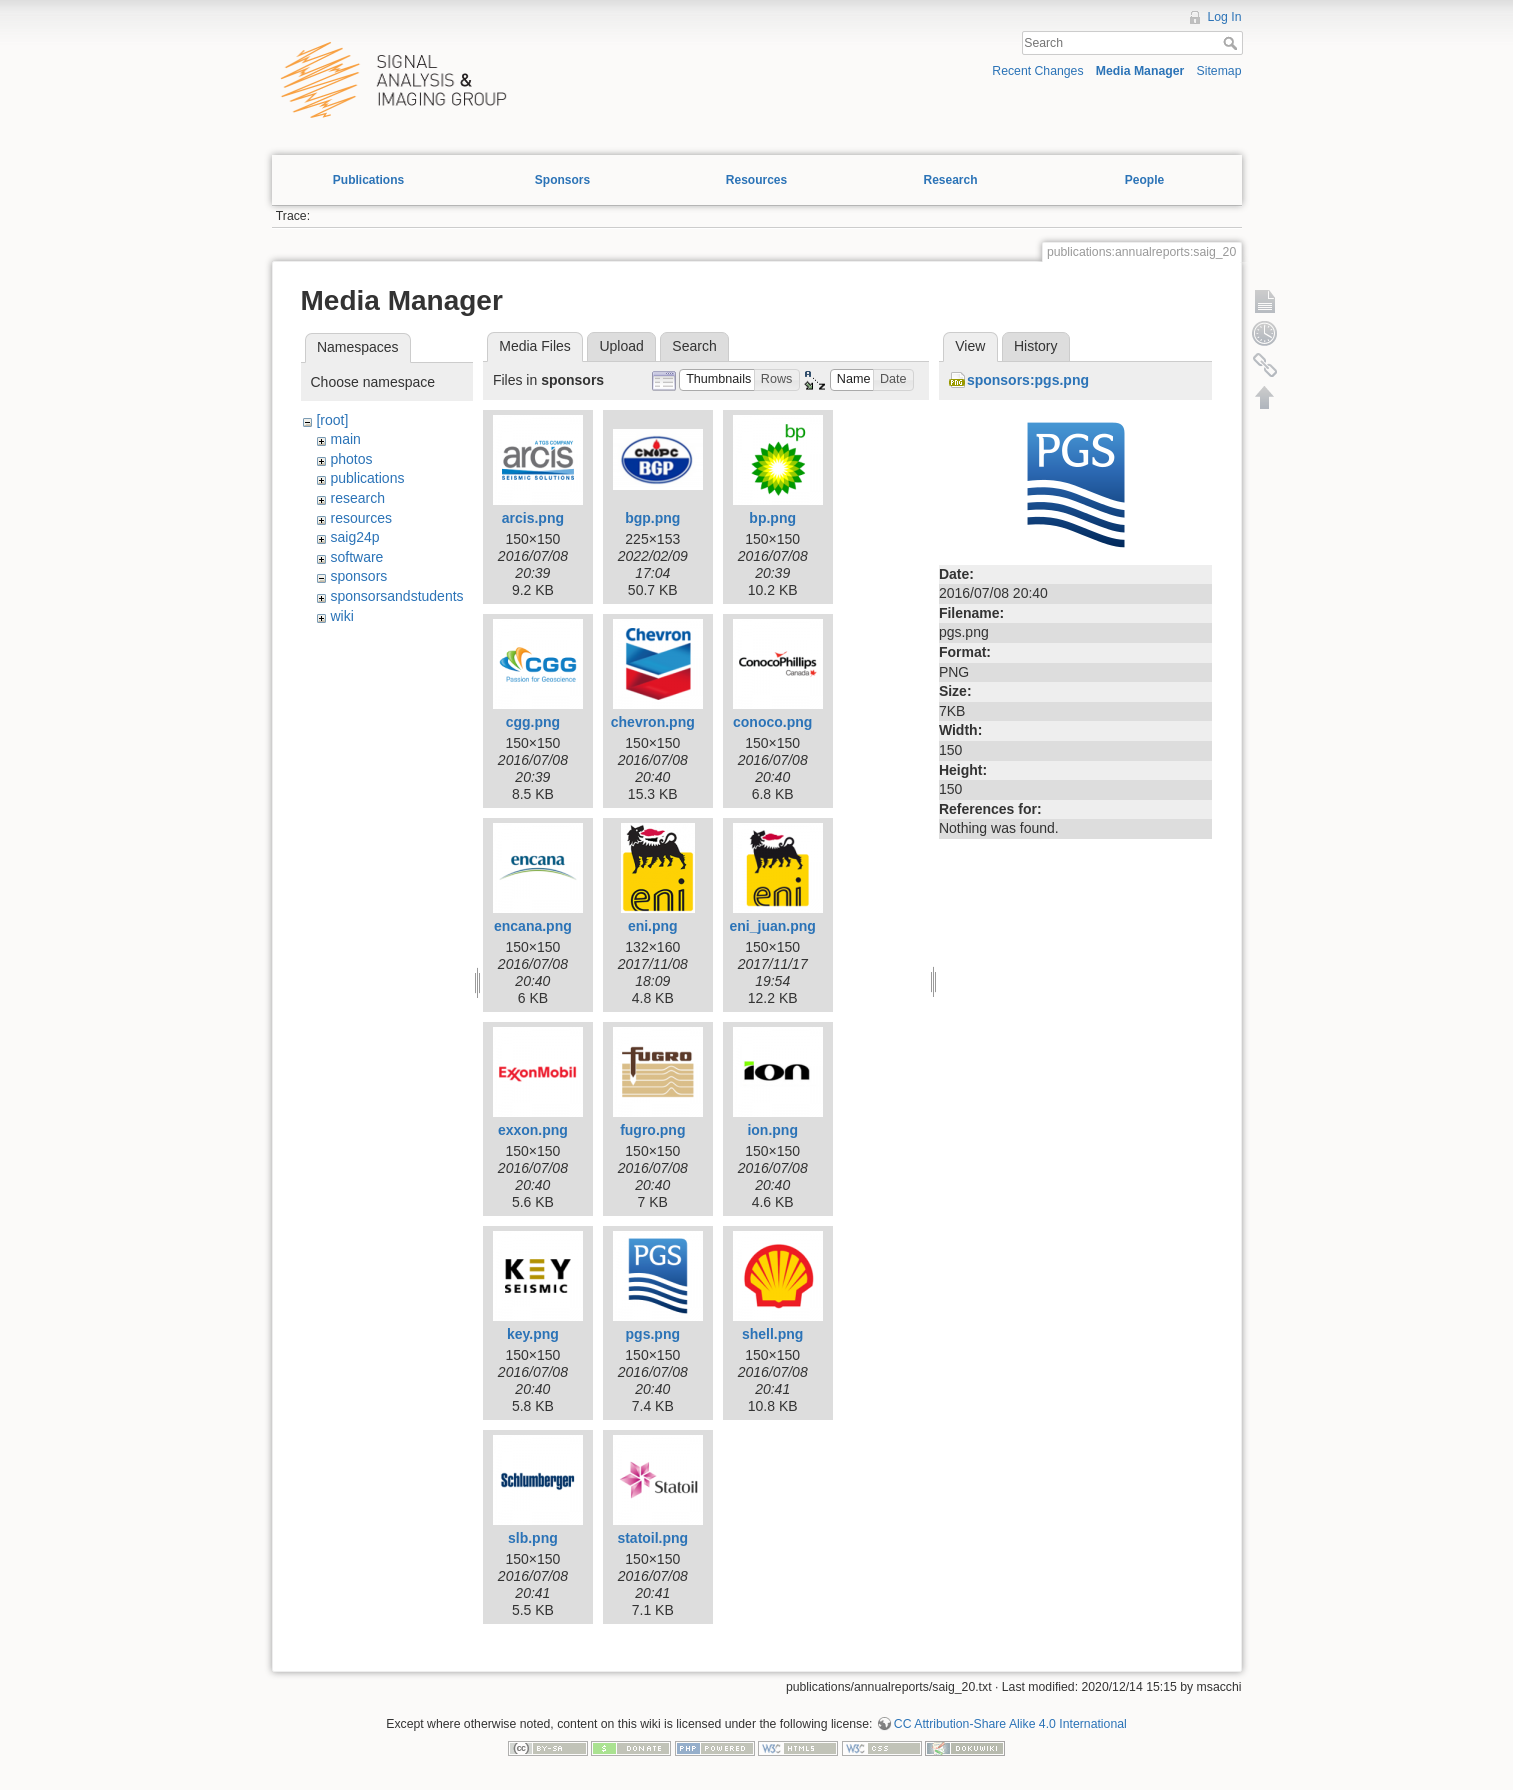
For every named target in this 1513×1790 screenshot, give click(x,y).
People (1144, 180)
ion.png (772, 1130)
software (356, 557)
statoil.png (652, 1538)
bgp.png (652, 518)
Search (1232, 43)
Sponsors (562, 180)
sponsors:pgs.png (1028, 380)
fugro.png (652, 1130)
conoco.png (772, 722)
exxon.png (533, 1130)
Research (950, 180)
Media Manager (1140, 71)
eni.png (653, 926)
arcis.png (533, 518)
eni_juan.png (773, 926)
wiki (341, 616)
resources (360, 518)
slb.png (533, 1538)
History (1036, 346)
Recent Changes (1037, 71)
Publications (368, 180)
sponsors (358, 576)
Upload (621, 346)
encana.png (533, 926)
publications (367, 478)
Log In (1224, 17)
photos (351, 459)
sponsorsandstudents (396, 596)
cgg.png (533, 722)
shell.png (772, 1334)
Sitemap (1219, 71)
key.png (533, 1334)
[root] (332, 420)
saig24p (354, 537)
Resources (756, 180)
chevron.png (653, 722)
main (345, 439)
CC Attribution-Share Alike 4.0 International (1010, 1724)
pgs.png (653, 1334)
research (357, 498)
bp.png (772, 518)
